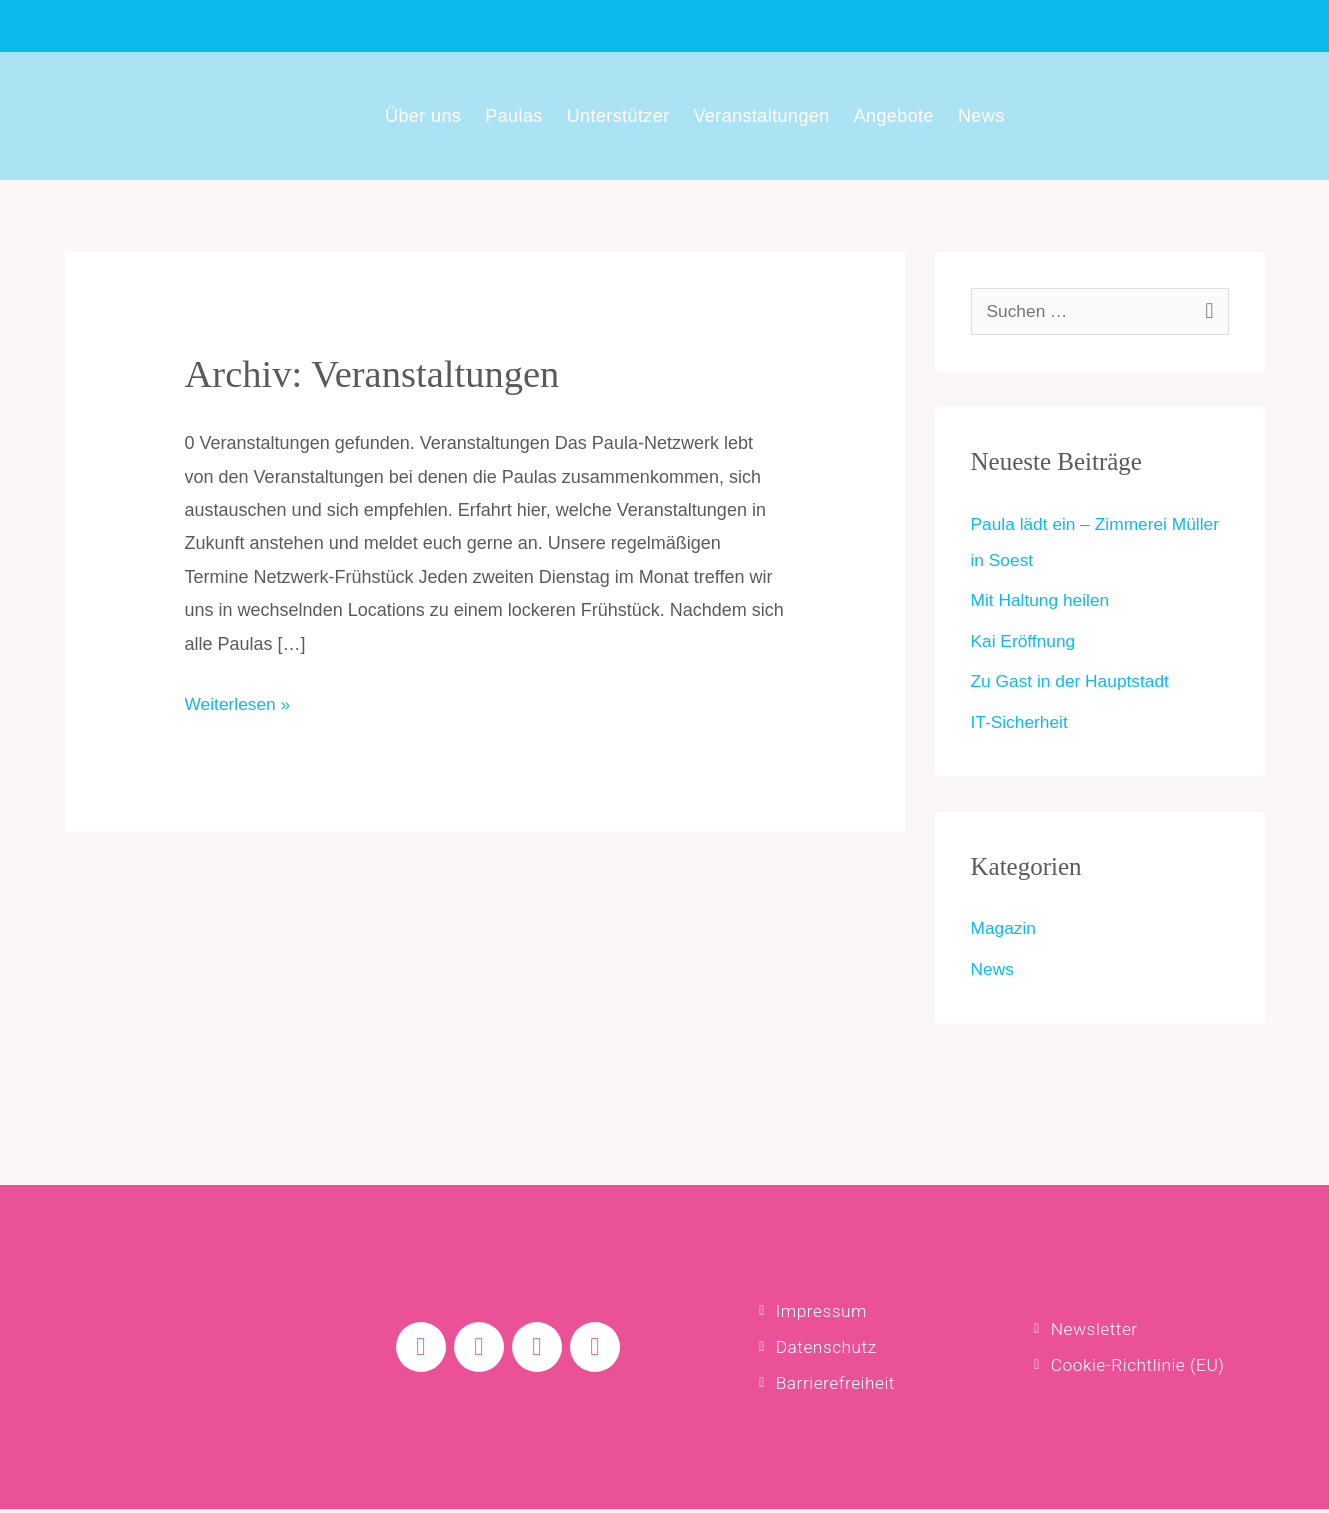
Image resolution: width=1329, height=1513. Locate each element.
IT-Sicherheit (1021, 722)
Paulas (513, 116)
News (981, 116)
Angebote (894, 116)
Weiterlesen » (240, 701)
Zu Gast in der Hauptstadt (1074, 681)
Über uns (423, 116)
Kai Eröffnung (1025, 641)
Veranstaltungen (762, 116)
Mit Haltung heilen (1043, 600)
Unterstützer (618, 116)
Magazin (1005, 928)
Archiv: (379, 373)
